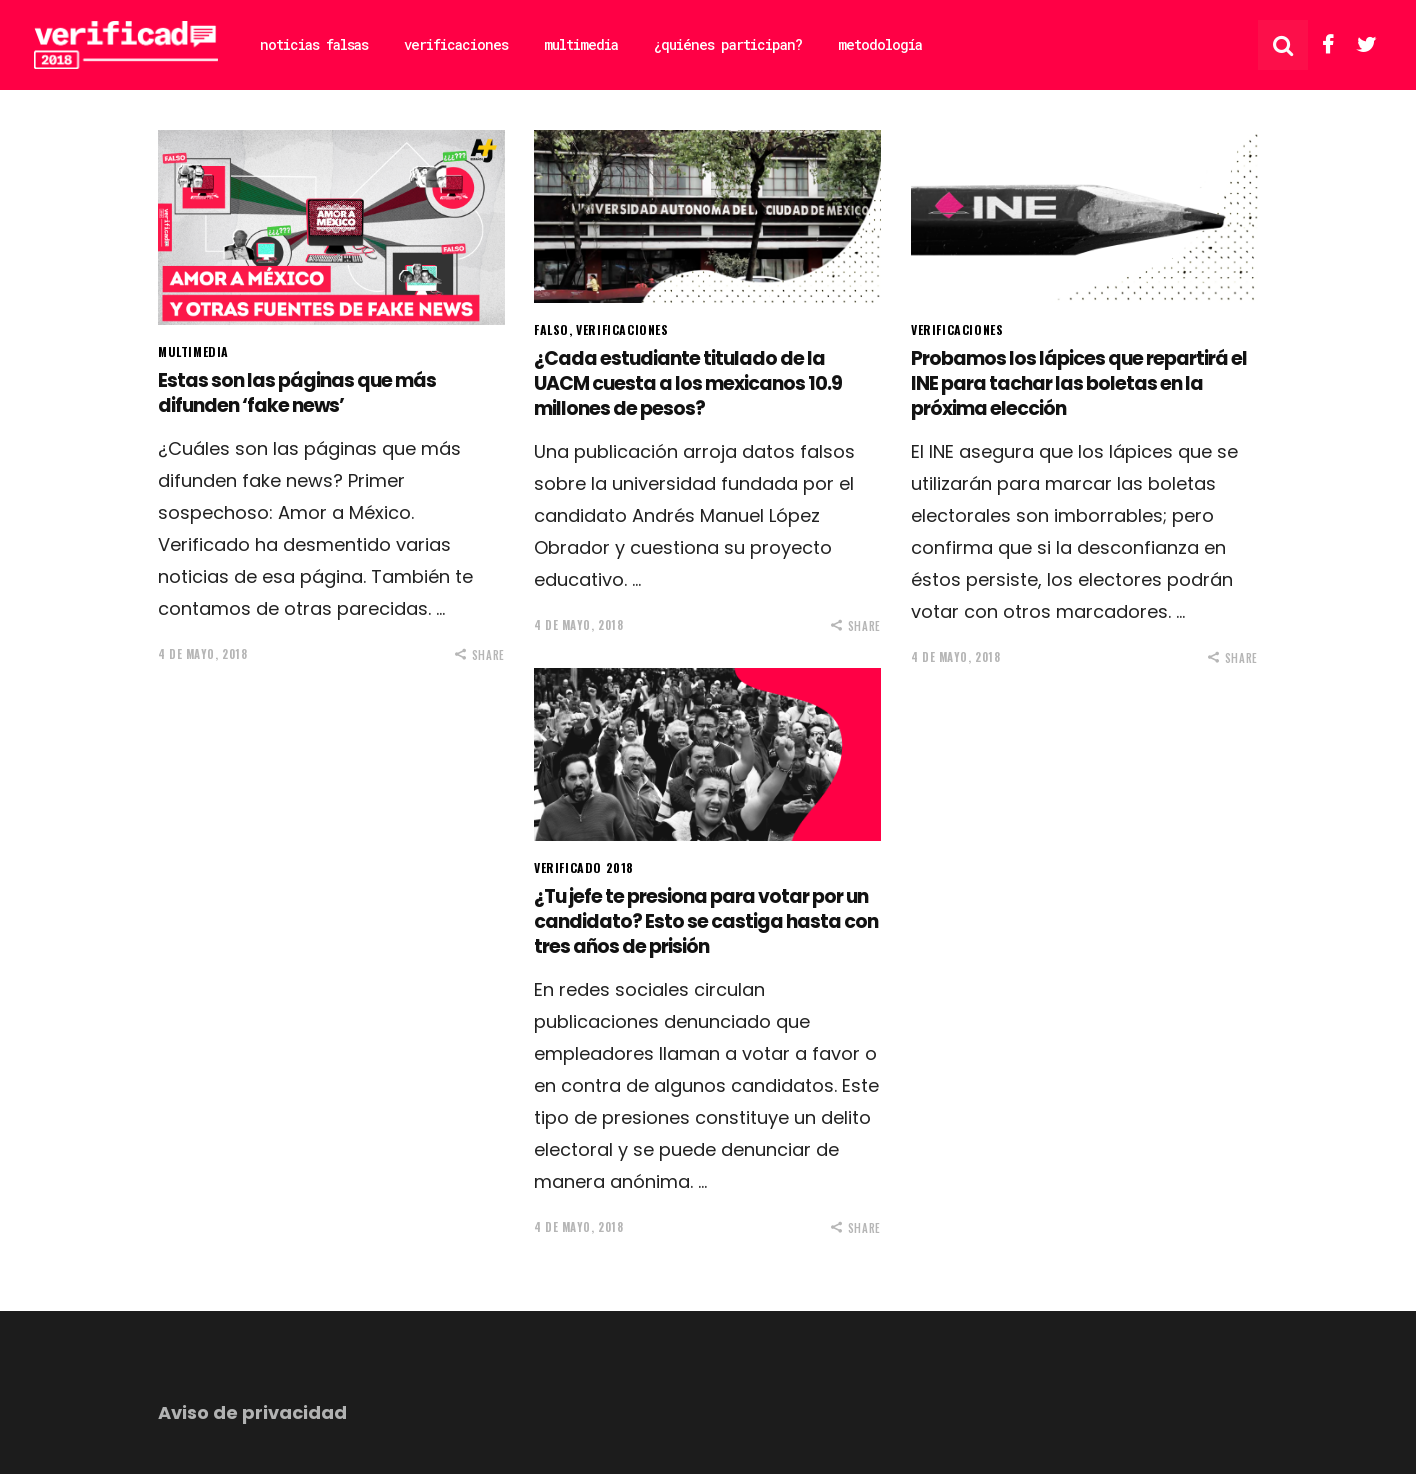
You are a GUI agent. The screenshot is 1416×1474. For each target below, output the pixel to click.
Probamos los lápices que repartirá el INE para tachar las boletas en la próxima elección (1079, 383)
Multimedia (193, 351)
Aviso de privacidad (252, 1412)
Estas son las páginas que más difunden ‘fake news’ (297, 393)
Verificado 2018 (584, 867)
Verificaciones (622, 329)
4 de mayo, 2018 (202, 654)
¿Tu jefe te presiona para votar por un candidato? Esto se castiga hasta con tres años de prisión (706, 921)
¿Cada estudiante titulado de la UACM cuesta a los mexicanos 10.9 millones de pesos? (688, 383)
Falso (551, 329)
